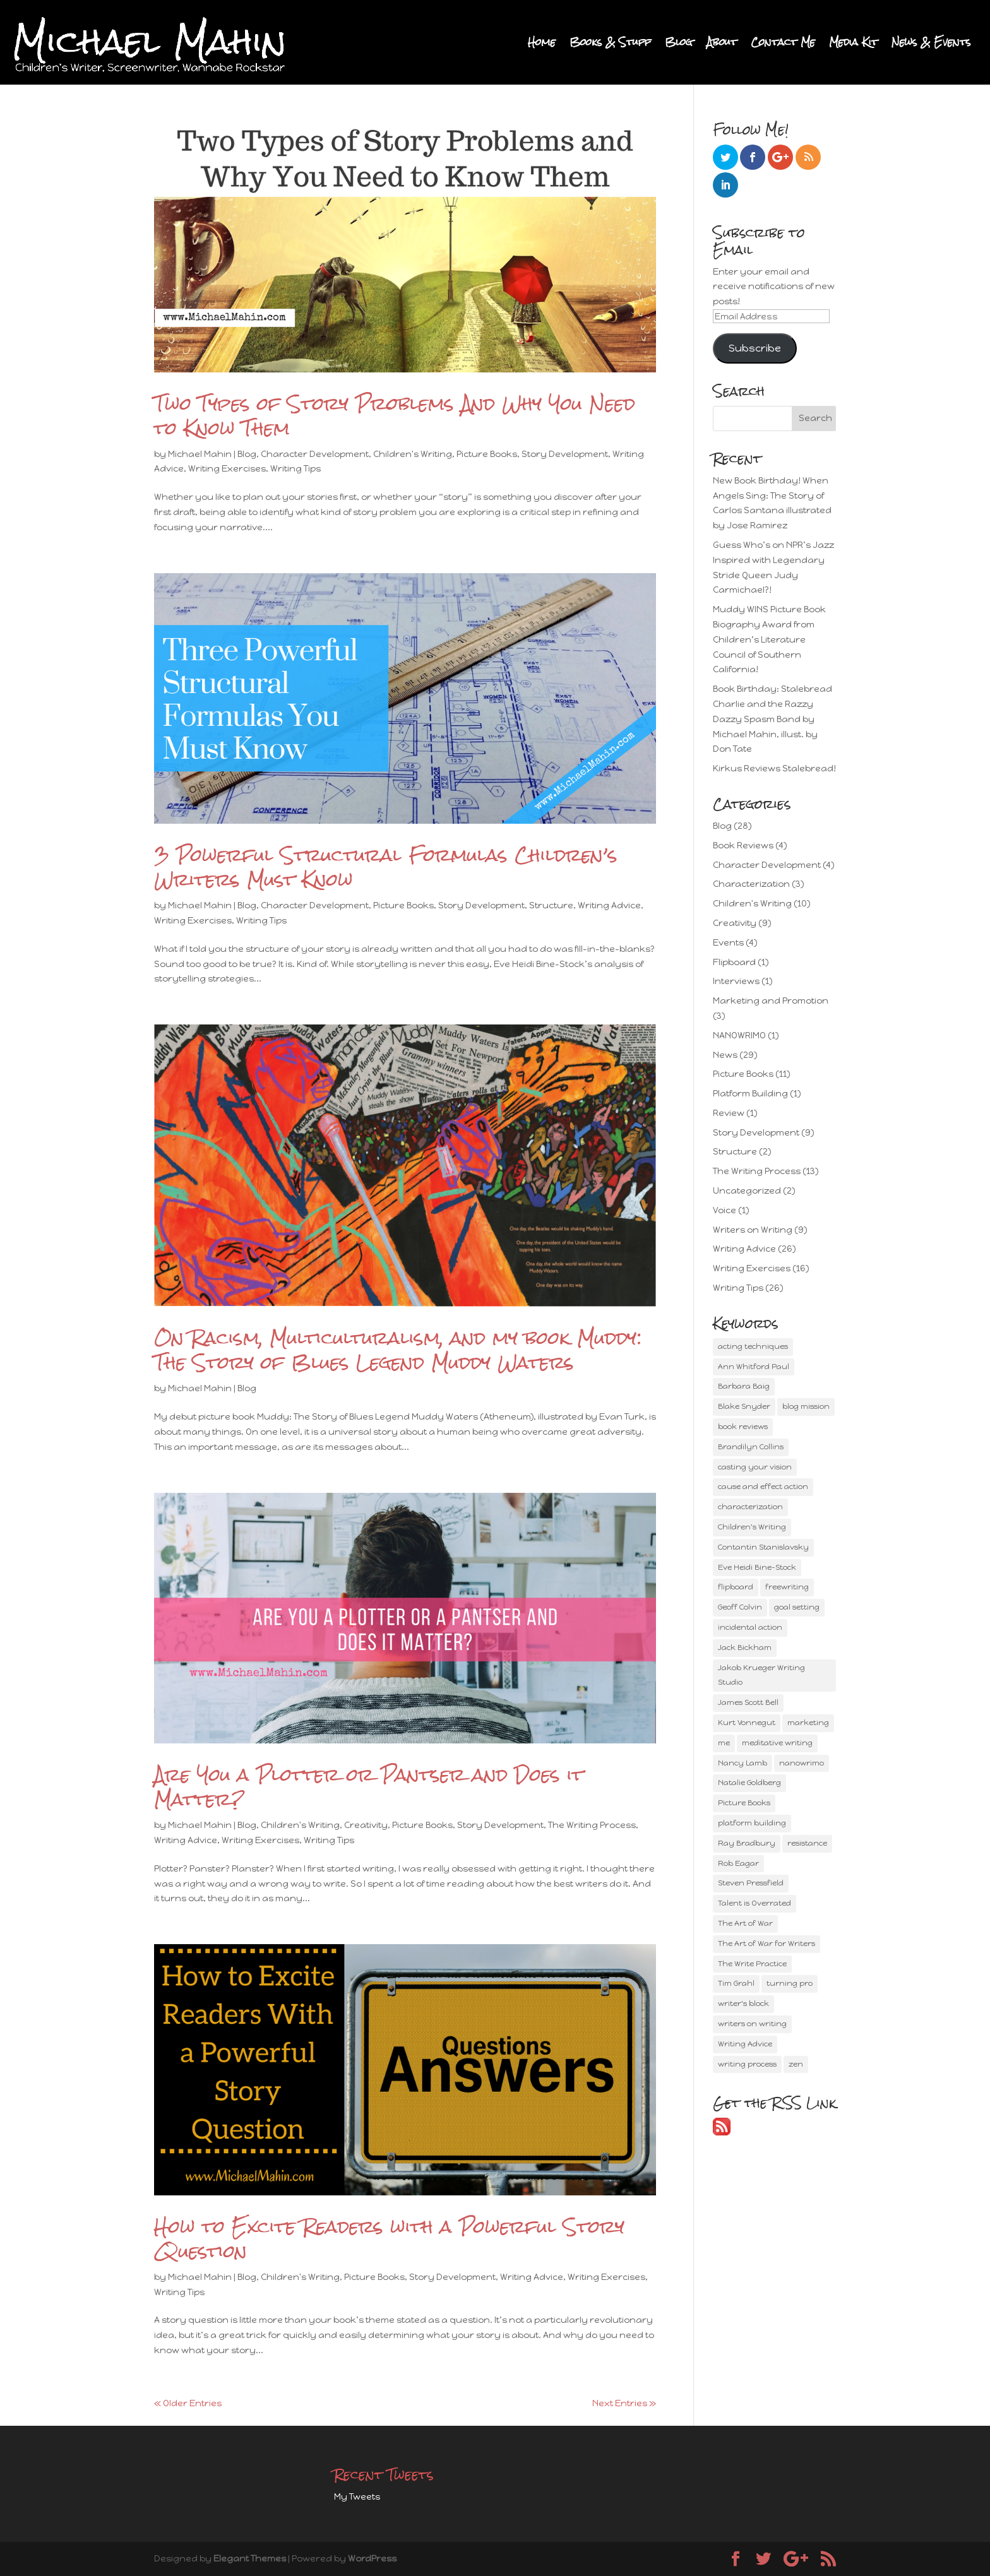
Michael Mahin (200, 454)
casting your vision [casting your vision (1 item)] (755, 1467)
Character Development (315, 454)
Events (728, 942)
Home (542, 45)
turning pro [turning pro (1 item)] (789, 1983)
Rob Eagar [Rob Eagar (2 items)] (738, 1863)
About (722, 45)
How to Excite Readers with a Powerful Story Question (389, 2238)
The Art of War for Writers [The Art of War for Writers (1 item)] (766, 1943)
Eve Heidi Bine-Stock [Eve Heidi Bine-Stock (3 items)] (757, 1567)
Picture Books (486, 454)
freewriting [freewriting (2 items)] (787, 1586)
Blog (679, 45)
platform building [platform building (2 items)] (752, 1823)
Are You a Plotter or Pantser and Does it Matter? (368, 1787)
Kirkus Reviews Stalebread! (774, 768)
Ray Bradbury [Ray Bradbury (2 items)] (746, 1843)
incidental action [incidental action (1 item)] (750, 1627)
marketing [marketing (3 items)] (808, 1722)
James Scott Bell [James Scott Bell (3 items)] (748, 1702)
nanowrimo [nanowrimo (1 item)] (801, 1763)
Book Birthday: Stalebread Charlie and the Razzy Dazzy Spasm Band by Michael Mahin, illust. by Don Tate (772, 719)
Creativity (366, 1825)
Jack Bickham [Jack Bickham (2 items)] (745, 1647)
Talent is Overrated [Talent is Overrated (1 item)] (754, 1903)
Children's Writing (412, 454)
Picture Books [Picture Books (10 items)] (744, 1802)
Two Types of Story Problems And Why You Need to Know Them (394, 416)
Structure (551, 905)
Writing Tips (295, 468)
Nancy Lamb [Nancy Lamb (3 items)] (742, 1763)
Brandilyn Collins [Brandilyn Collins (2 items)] (751, 1446)
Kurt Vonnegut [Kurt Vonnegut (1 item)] (746, 1722)
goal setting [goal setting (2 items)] (797, 1607)
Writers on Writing (752, 1230)
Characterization (751, 884)
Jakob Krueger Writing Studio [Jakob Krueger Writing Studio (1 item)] (761, 1675)
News (725, 1055)
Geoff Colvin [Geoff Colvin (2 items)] (740, 1607)
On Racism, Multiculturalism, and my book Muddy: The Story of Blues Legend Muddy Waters (398, 1350)
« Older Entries (188, 2403)
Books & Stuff (610, 45)
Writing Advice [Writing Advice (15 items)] (745, 2043)
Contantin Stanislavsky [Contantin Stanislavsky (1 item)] (763, 1547)
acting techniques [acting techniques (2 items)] (753, 1346)
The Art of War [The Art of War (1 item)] (745, 1923)
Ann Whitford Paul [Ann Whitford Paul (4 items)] (753, 1366)
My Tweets (357, 2496)
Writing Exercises (227, 468)
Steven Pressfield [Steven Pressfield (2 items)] (751, 1883)
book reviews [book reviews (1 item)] (743, 1426)
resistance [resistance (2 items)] (807, 1843)
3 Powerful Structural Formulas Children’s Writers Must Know (385, 867)
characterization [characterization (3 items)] (750, 1506)
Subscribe (755, 348)
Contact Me (783, 45)
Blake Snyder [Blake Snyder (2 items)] (744, 1406)
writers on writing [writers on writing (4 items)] (752, 2023)
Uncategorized (747, 1190)
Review (728, 1113)
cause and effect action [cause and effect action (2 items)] (763, 1486)
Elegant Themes (249, 2558)
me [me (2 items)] (724, 1742)
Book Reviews (743, 845)
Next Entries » (624, 2403)
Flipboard (734, 962)
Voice (724, 1210)
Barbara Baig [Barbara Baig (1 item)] (744, 1386)
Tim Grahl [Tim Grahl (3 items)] (736, 1983)
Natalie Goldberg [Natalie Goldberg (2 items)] (749, 1782)
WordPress (372, 2558)
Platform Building (750, 1093)
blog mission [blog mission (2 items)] (806, 1406)
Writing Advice (609, 905)
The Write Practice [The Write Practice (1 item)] (752, 1963)
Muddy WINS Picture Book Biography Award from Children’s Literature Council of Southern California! (769, 639)
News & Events (931, 45)
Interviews (736, 981)
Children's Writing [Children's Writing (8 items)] (752, 1526)
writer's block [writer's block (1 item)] (743, 2003)
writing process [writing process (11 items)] (747, 2064)
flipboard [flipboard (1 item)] (735, 1586)
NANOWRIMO (739, 1035)
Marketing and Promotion (770, 1000)
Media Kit (853, 45)
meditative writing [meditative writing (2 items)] (777, 1742)
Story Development (565, 454)
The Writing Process (592, 1825)
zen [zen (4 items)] (796, 2064)
